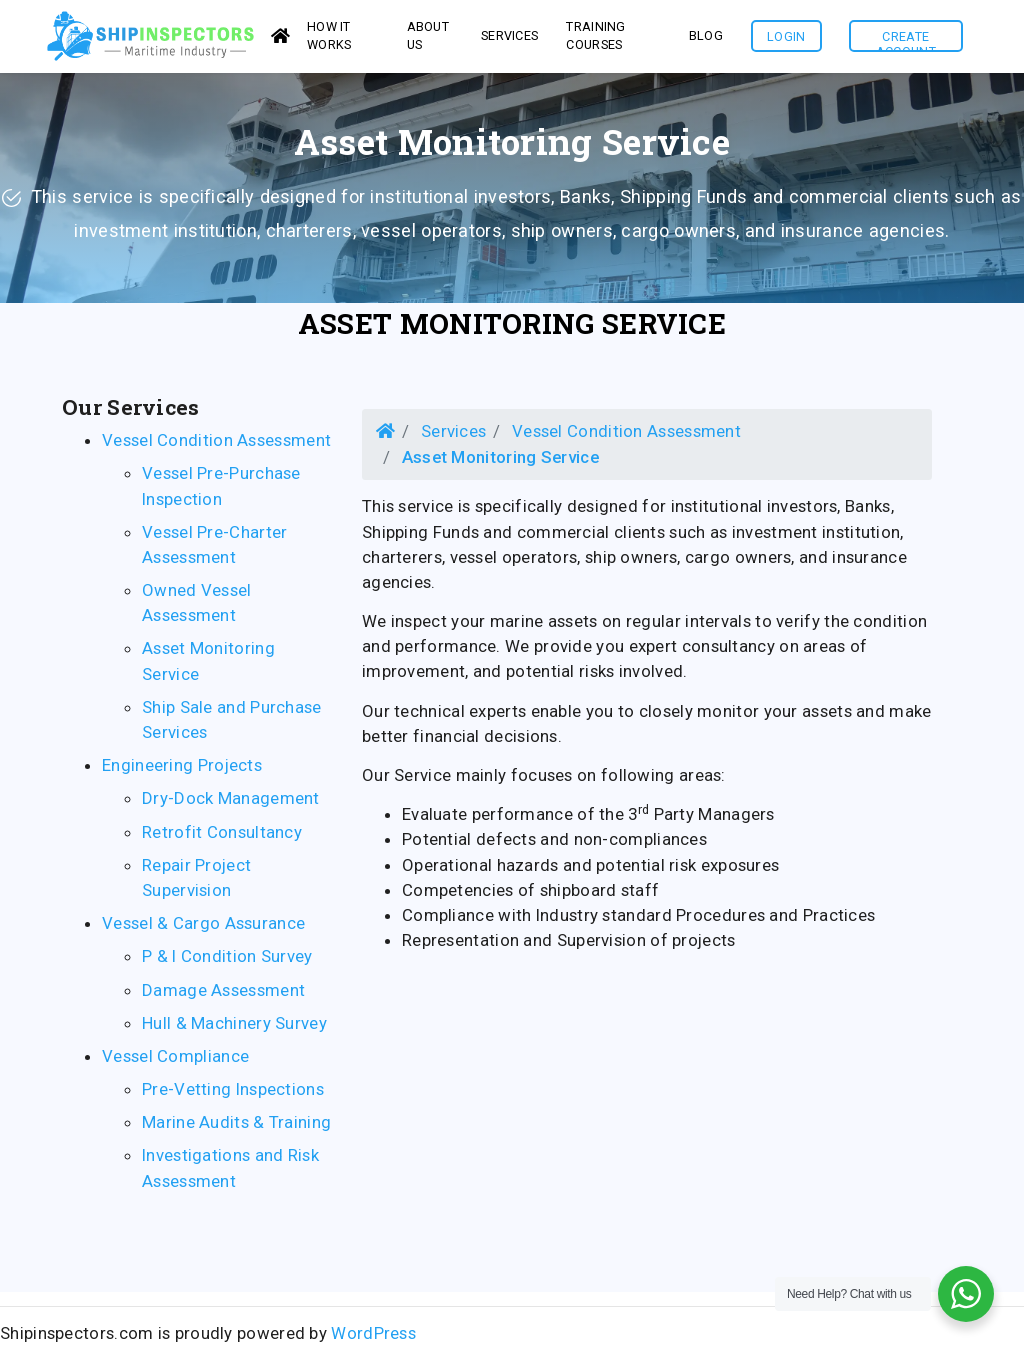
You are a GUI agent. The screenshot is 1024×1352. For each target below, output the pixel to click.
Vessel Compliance (175, 1062)
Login (786, 39)
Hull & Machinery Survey (234, 1029)
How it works (329, 38)
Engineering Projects (182, 771)
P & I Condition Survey (227, 962)
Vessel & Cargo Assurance (203, 929)
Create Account (906, 43)
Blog (706, 38)
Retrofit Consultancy (222, 838)
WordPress (373, 1339)
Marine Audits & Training (236, 1128)
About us (428, 38)
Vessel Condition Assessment (216, 446)
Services (453, 437)
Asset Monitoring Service (512, 329)
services (509, 38)
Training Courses (595, 38)
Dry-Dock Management (231, 804)
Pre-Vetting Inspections (233, 1095)
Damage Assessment (223, 995)
